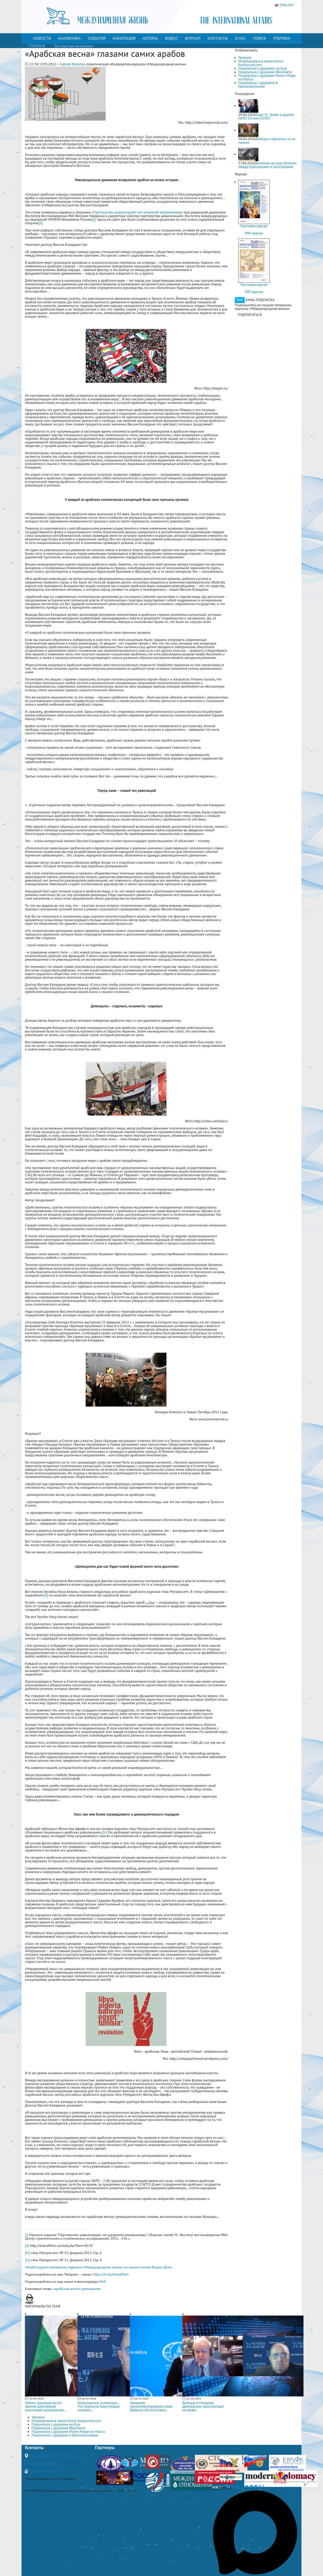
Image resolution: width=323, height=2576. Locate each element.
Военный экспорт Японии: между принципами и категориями (267, 165)
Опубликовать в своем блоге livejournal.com (260, 63)
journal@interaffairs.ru (42, 2463)
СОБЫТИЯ (96, 38)
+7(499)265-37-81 (42, 2470)
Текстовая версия (254, 226)
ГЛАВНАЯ (36, 45)
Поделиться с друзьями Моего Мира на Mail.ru (266, 77)
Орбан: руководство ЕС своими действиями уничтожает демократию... (45, 2406)
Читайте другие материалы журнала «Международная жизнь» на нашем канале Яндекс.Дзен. (98, 2267)
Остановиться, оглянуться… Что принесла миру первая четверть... (98, 2406)
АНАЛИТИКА (69, 38)
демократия (91, 2288)
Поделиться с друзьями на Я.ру (262, 68)
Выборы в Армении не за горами (266, 141)
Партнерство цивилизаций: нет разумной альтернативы (137, 212)
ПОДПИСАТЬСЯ (250, 314)
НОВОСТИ (42, 38)
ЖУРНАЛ (192, 38)
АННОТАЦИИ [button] (124, 38)
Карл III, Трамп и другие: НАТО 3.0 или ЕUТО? (266, 116)
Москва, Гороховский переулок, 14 (56, 2455)
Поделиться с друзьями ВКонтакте (265, 72)
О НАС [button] (240, 38)
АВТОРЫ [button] (150, 38)
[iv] (104, 1832)
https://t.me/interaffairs (111, 2274)
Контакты (34, 2448)
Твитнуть (244, 57)
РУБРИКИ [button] (281, 38)
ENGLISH (284, 5)
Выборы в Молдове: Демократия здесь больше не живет (203, 2406)
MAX (102, 2281)
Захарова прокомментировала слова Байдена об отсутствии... (151, 2406)
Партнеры (104, 2448)
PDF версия (254, 233)
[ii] (40, 223)
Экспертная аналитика (74, 45)
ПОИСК (259, 38)
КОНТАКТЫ (217, 38)
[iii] (45, 1595)
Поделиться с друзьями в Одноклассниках (257, 84)
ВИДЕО (171, 38)
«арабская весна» (67, 2288)
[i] (94, 219)
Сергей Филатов (72, 64)
